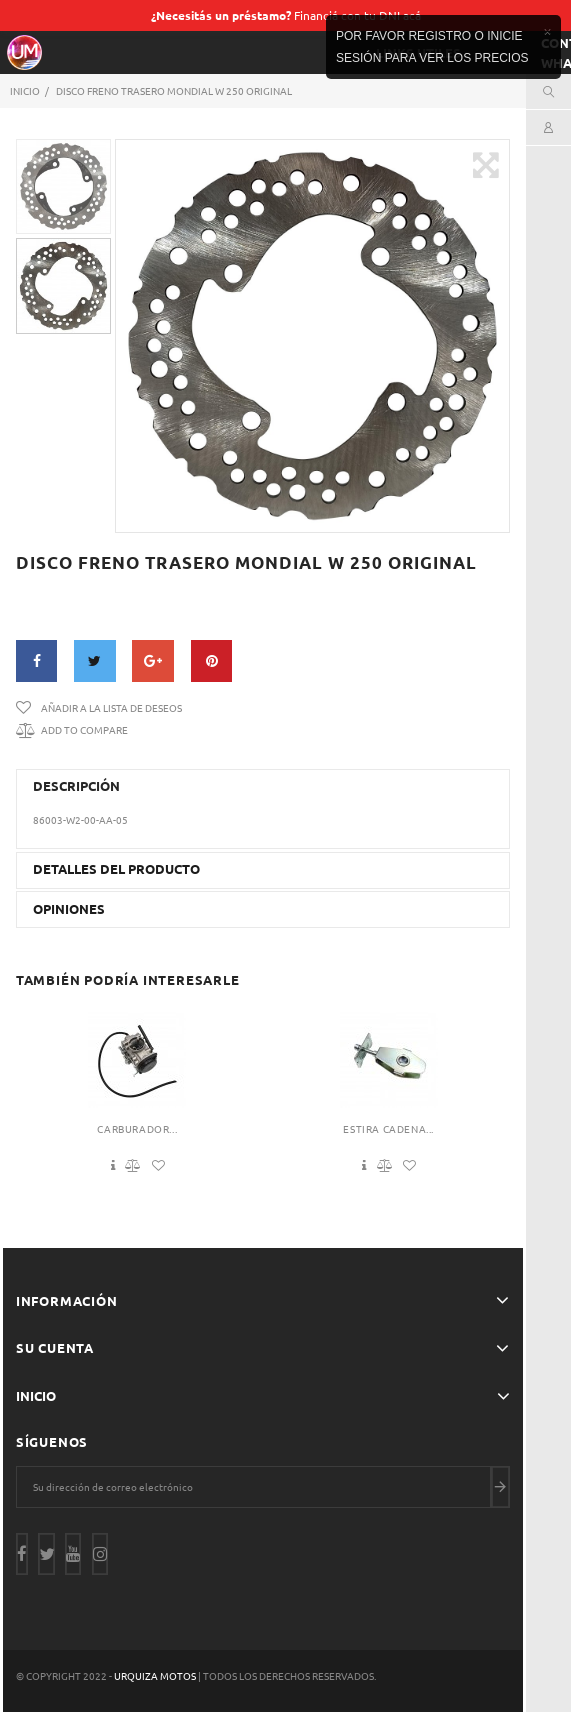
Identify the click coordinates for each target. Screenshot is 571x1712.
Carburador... (137, 1128)
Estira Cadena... (388, 1128)
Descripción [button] (76, 786)
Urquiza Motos (156, 1675)
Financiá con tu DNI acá (286, 15)
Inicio (36, 1395)
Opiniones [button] (69, 909)
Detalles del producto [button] (116, 869)
